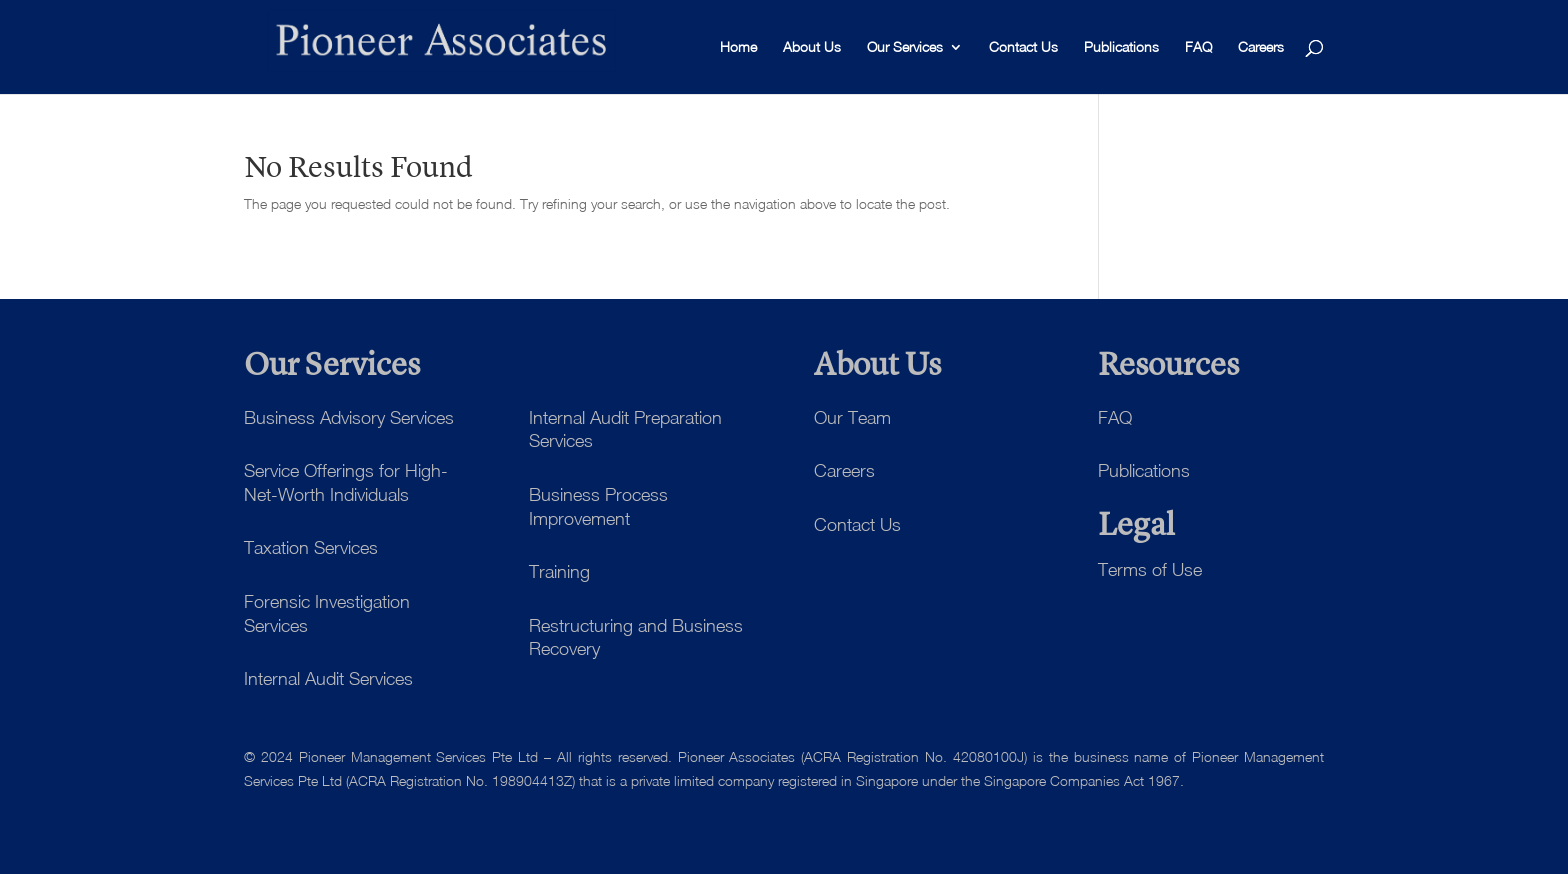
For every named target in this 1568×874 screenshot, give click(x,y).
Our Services (905, 47)
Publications (1121, 47)
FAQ (1198, 47)
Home (738, 47)
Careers (1261, 47)
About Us (812, 47)
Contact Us (1023, 47)
